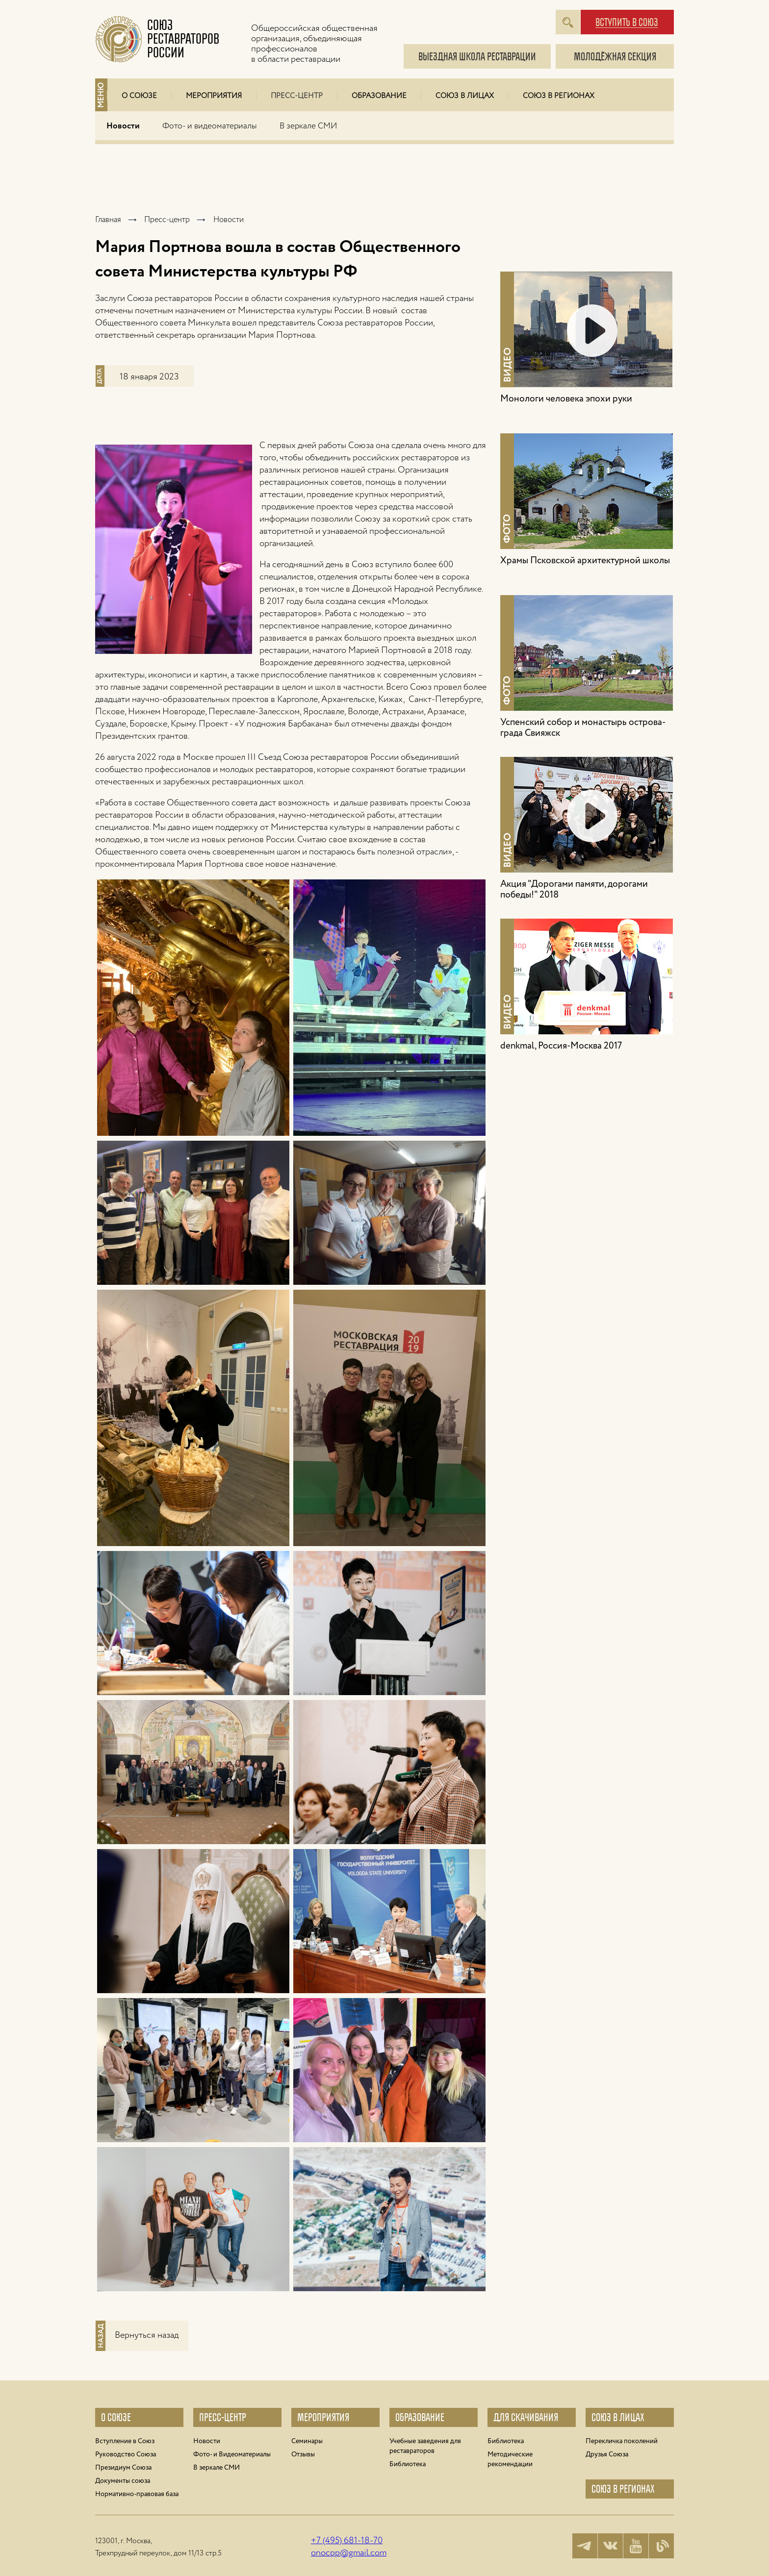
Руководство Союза (125, 2454)
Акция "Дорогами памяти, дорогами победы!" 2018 (574, 889)
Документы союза (122, 2481)
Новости (123, 126)
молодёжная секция (615, 56)
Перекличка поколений (622, 2441)
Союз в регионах (558, 96)
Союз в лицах (465, 96)
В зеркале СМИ (308, 126)
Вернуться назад (147, 2335)
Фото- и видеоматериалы (209, 126)
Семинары (307, 2441)
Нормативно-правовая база (137, 2494)
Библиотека (407, 2464)
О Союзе (139, 96)
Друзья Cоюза (607, 2454)
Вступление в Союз (124, 2441)
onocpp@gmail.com (348, 2553)
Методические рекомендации (510, 2459)
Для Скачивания (525, 2417)
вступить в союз (626, 22)
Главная (108, 219)
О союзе (116, 2417)
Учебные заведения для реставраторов (425, 2446)
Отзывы (303, 2454)
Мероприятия (214, 96)
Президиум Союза (123, 2468)
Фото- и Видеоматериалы (232, 2454)
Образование (379, 96)
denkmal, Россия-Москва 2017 (561, 1046)
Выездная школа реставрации (477, 56)
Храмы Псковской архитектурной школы (585, 561)
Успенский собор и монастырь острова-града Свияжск (583, 728)
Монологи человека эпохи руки (566, 399)
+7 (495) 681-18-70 (347, 2540)
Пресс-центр (297, 96)
